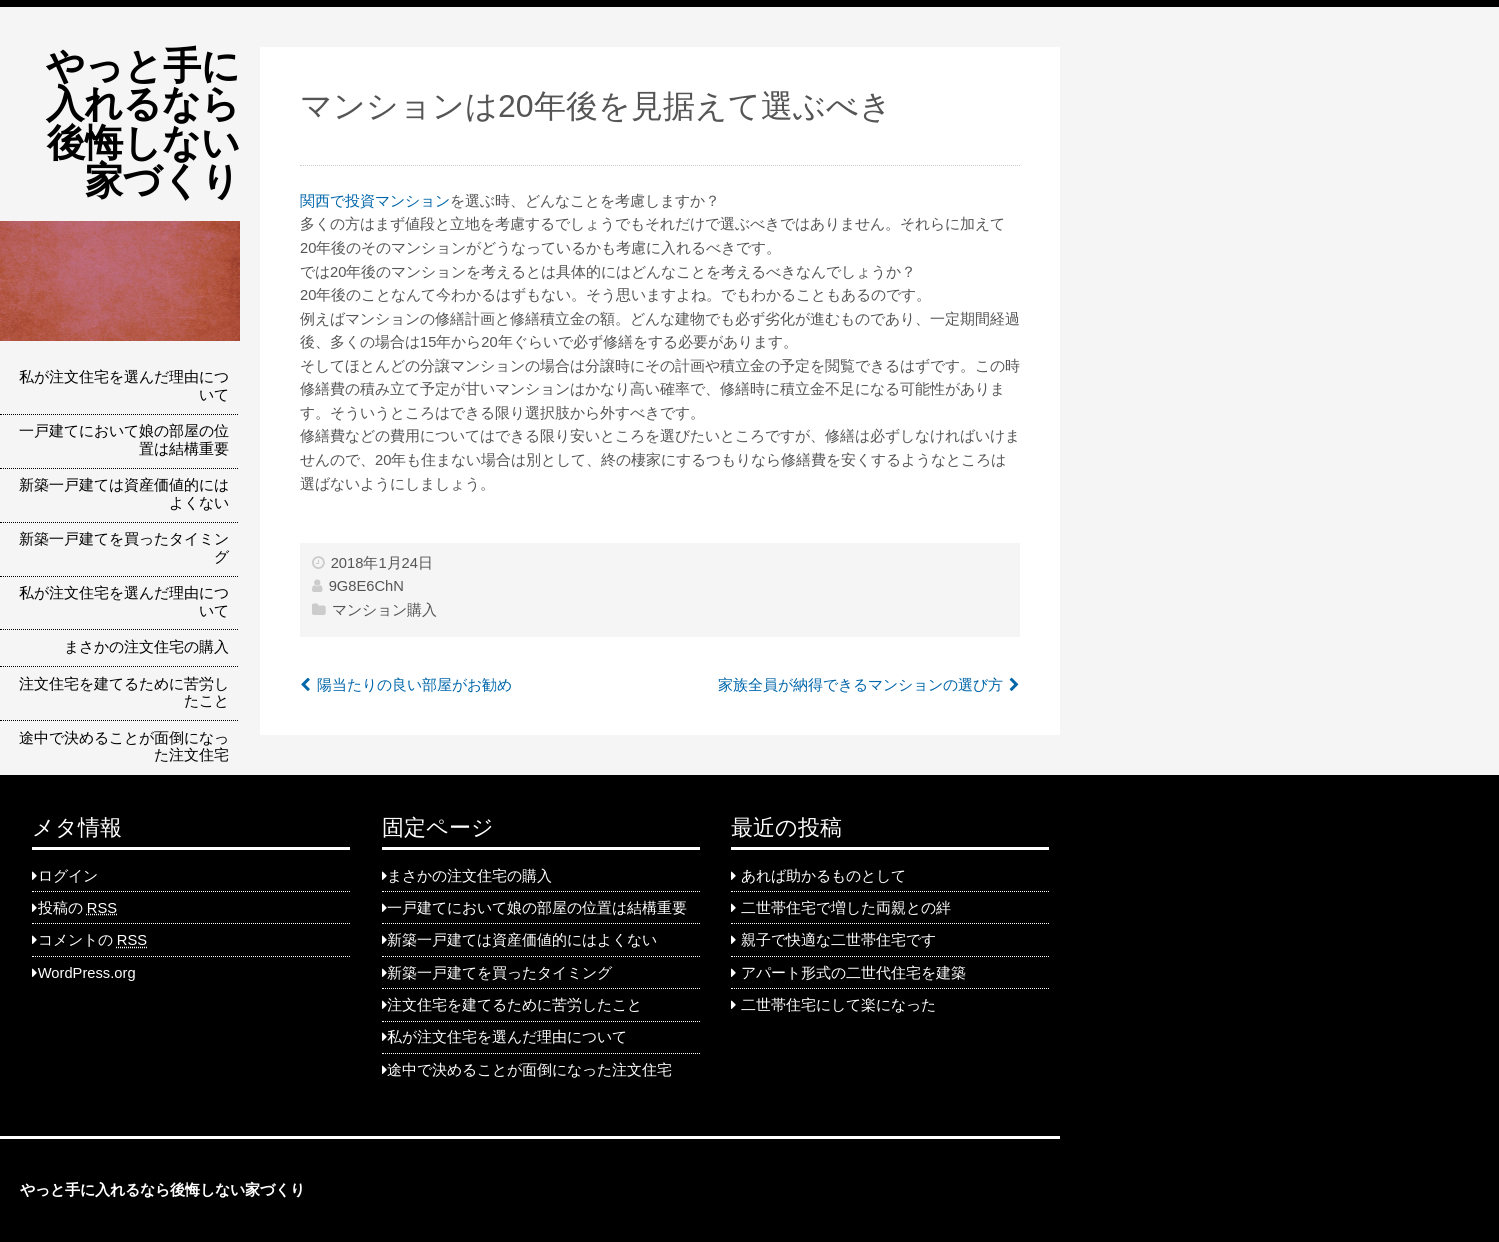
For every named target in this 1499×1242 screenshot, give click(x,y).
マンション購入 (384, 610)
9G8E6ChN (366, 586)
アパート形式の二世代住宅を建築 (853, 973)
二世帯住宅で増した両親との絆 (846, 908)
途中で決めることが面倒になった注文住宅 (124, 747)
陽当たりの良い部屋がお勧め (414, 685)
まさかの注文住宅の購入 (146, 647)
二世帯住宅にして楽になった (838, 1005)
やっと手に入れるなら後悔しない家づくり (143, 123)
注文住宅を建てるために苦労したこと (124, 693)
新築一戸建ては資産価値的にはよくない (124, 494)
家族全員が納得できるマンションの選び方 (860, 685)
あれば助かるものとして (823, 876)
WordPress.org (87, 973)
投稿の (77, 908)
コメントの (92, 940)
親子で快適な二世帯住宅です (838, 940)
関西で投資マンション (375, 201)
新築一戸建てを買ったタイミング (124, 548)
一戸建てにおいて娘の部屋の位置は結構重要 (124, 440)
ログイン (68, 876)
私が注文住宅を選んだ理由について (124, 386)
